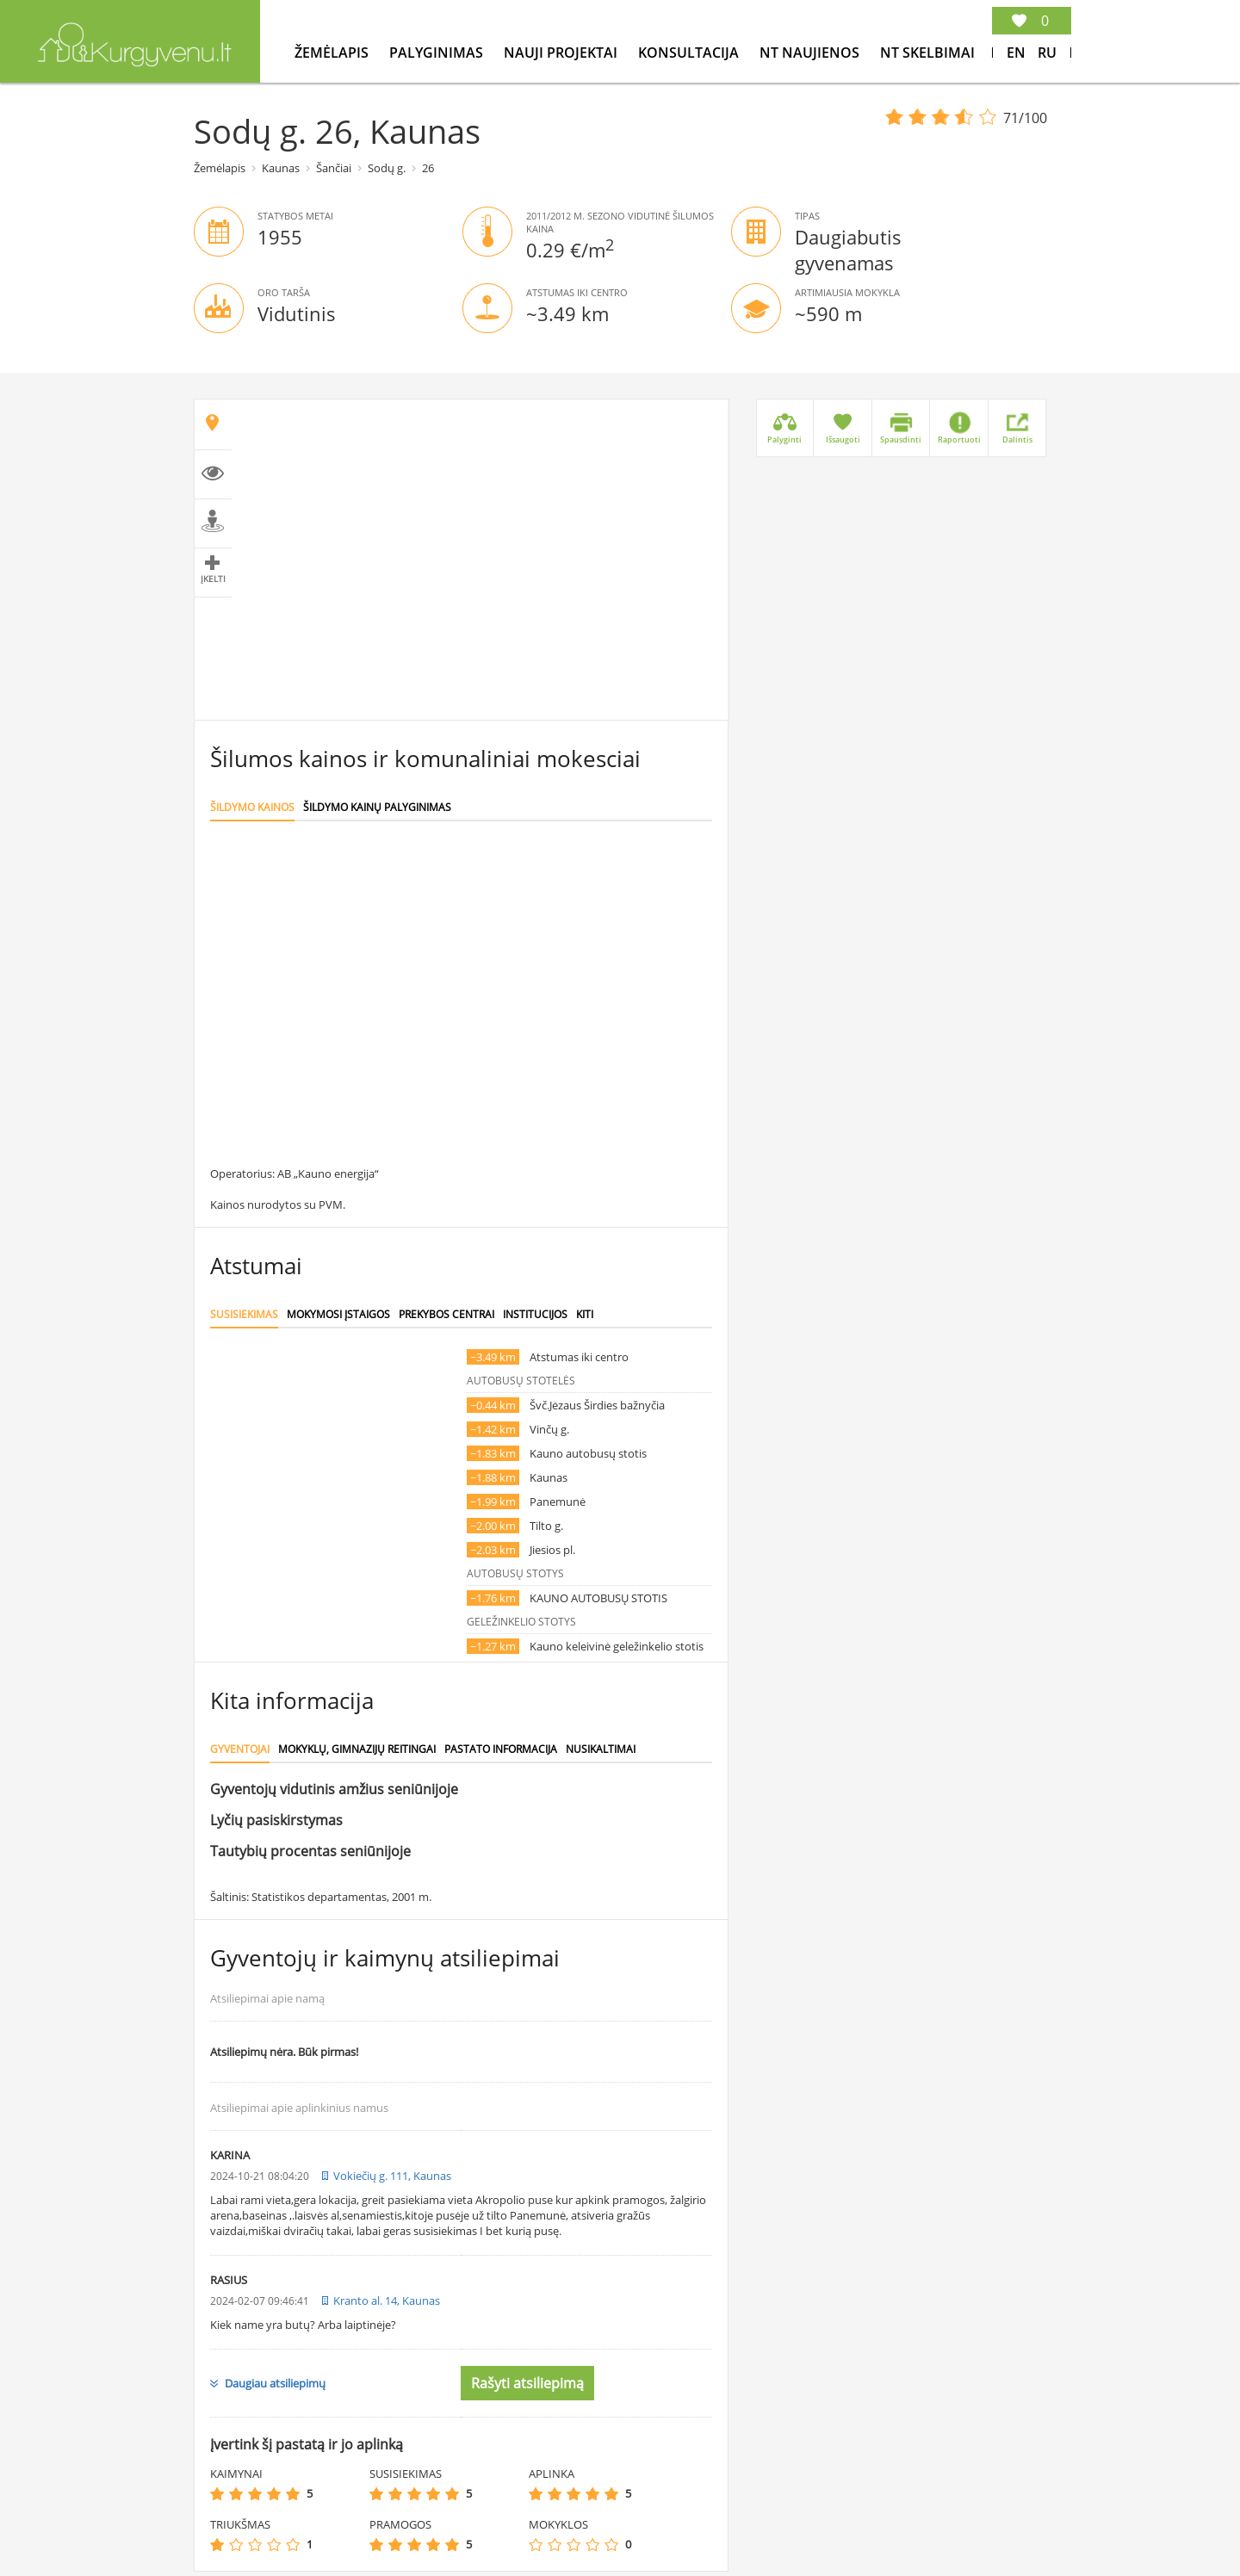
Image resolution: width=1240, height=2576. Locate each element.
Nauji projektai (562, 52)
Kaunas (281, 168)
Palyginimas (438, 52)
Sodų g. (387, 168)
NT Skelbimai (927, 52)
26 (428, 168)
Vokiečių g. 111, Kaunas (392, 2175)
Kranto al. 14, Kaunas (386, 2300)
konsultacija (690, 52)
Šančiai (333, 168)
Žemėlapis (333, 52)
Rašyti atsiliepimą (527, 2383)
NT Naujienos (811, 52)
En (1016, 52)
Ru (1047, 52)
